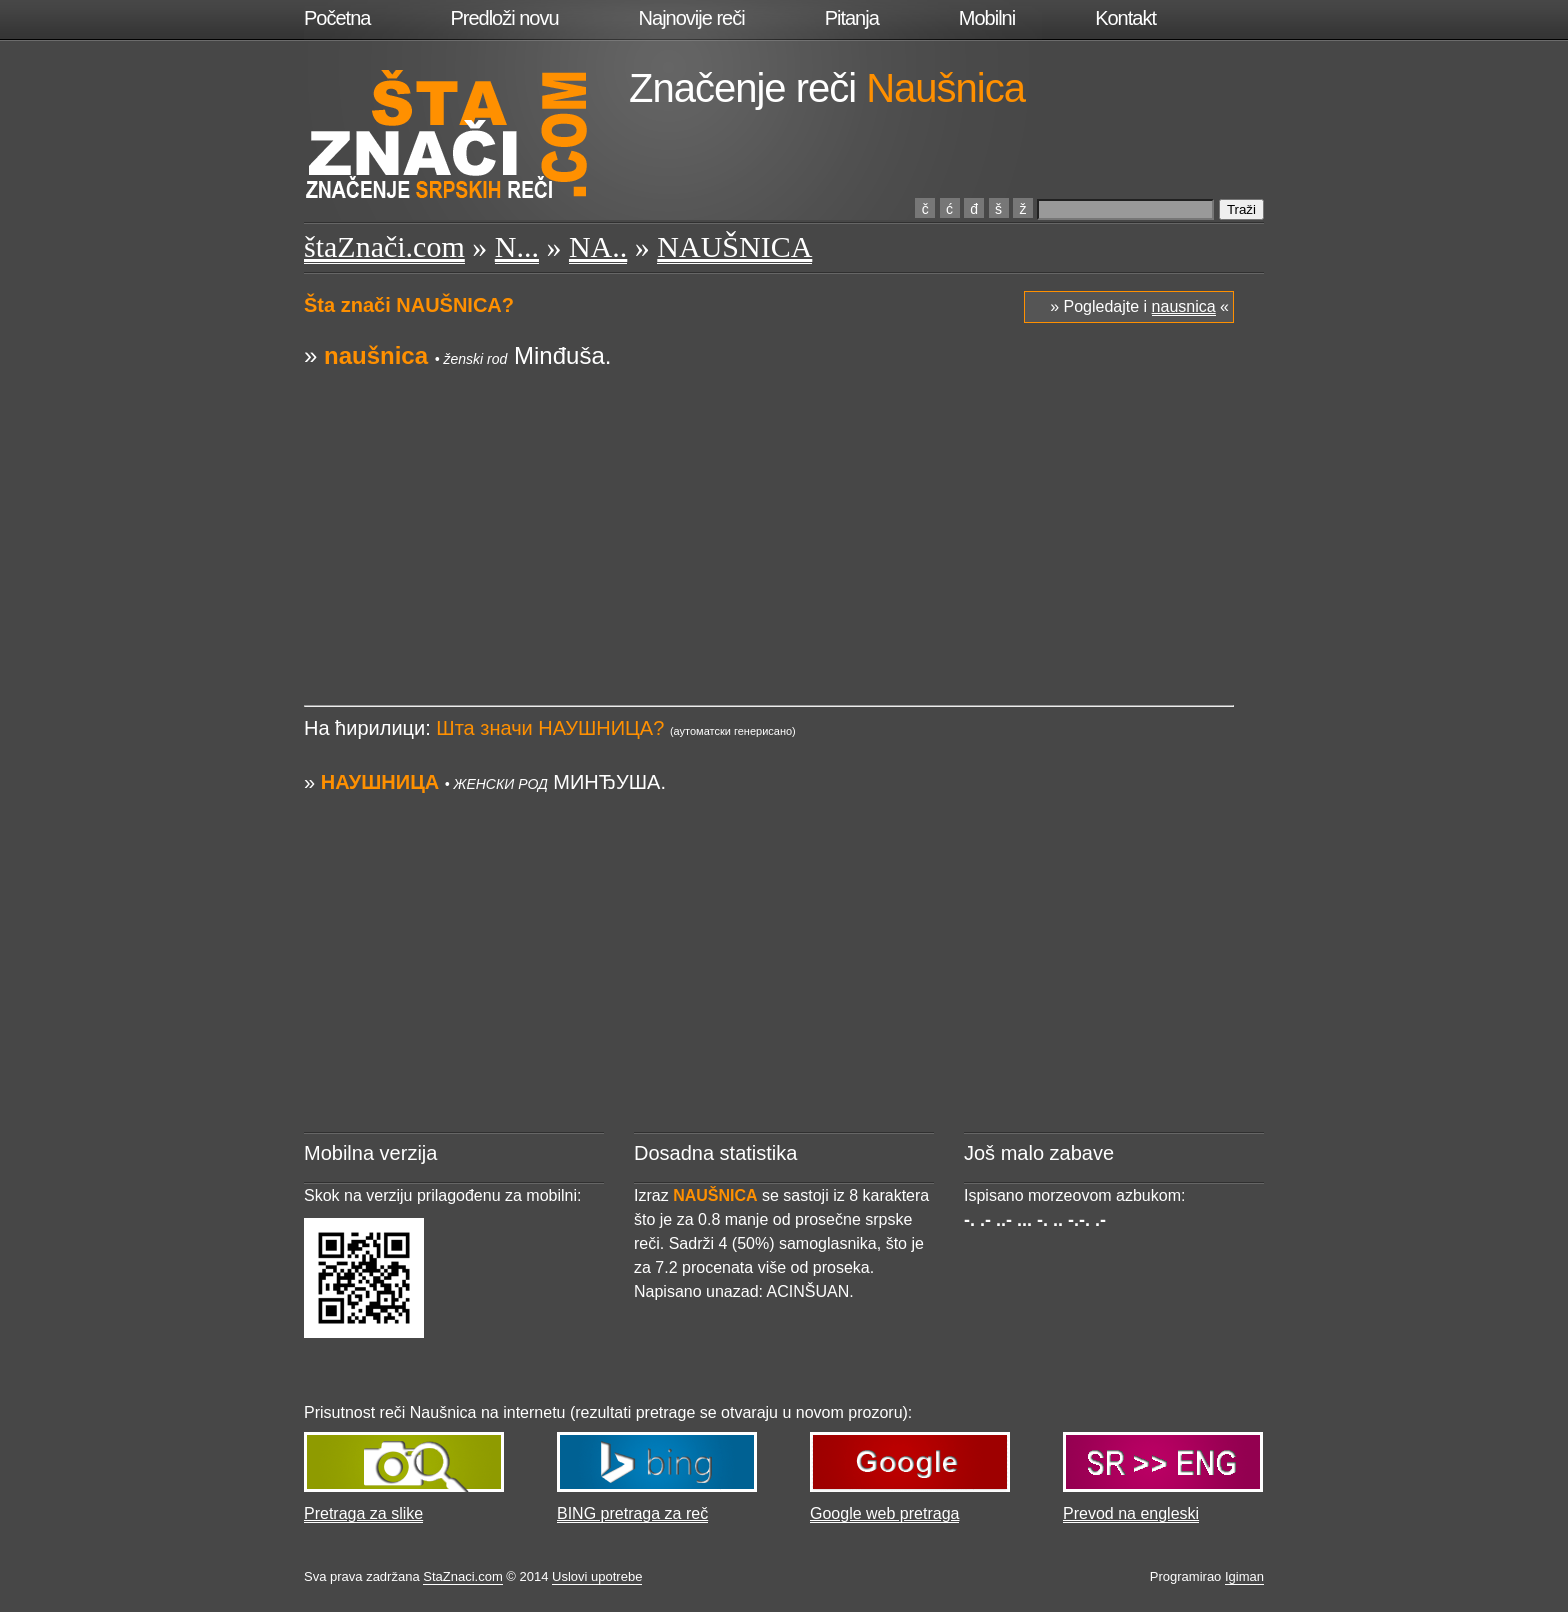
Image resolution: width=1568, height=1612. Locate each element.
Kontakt (1125, 18)
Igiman (1244, 1576)
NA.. (598, 246)
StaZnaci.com (462, 1576)
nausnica (1184, 306)
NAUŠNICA (734, 246)
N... (517, 246)
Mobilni (987, 18)
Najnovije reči (692, 18)
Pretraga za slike (363, 1513)
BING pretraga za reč (632, 1513)
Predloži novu (504, 18)
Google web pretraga (884, 1513)
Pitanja (852, 18)
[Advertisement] (769, 513)
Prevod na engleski (1131, 1513)
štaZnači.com (384, 246)
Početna (337, 18)
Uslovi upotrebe (597, 1576)
